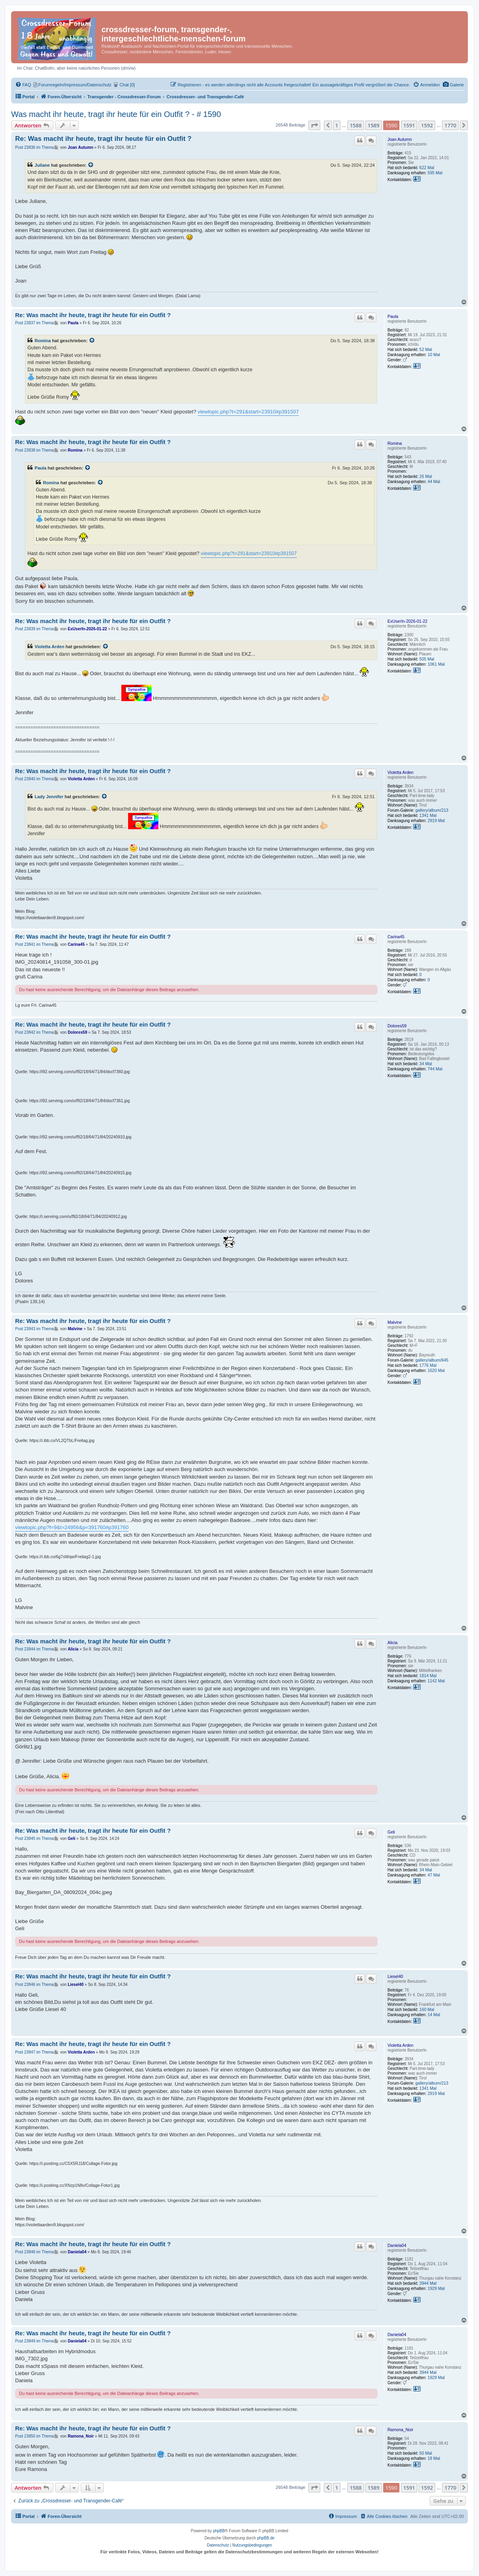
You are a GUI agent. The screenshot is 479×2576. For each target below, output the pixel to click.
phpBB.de (266, 2538)
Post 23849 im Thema (34, 2341)
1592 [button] (427, 125)
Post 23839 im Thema (34, 629)
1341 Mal (427, 815)
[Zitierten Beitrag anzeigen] (91, 165)
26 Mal (425, 476)
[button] (314, 125)
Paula (392, 316)
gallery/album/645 (431, 1360)
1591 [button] (409, 125)
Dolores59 (397, 1025)
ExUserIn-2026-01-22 (407, 621)
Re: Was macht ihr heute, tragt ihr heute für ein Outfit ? (103, 138)
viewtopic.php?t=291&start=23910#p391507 (248, 412)
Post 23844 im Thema (34, 1649)
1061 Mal (436, 664)
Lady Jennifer (49, 796)
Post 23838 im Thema (34, 450)
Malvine (394, 1322)
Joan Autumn (399, 139)
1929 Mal (436, 2288)
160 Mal (426, 2009)
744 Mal (435, 1068)
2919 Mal (436, 820)
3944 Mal (427, 2283)
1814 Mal (427, 1675)
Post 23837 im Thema (34, 323)
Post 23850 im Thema (34, 2436)
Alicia (392, 1642)
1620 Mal (436, 1370)
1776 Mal (427, 1365)
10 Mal (434, 354)
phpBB (219, 2531)
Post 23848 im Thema (34, 2252)
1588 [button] (356, 125)
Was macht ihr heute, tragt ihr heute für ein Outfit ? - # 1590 (116, 114)
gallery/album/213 (431, 810)
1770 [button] (450, 125)
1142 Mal (436, 1680)
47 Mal (434, 1875)
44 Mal (434, 481)
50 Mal (425, 2453)
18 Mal (434, 2458)
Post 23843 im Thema (34, 1329)
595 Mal (435, 172)
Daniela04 (396, 2245)
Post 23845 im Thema (34, 1838)
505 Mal (426, 659)
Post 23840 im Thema (34, 779)
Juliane (42, 165)
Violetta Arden (49, 646)
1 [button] (336, 125)
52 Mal (425, 349)
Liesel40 (395, 1976)
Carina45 (396, 936)
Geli (391, 1832)
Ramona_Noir (400, 2429)
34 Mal (425, 1063)
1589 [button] (374, 125)
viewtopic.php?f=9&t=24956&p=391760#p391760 (72, 1527)
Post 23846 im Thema (34, 1984)
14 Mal (434, 2014)
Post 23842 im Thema (34, 1032)
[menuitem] (453, 85)
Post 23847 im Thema (34, 2052)
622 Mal (426, 167)
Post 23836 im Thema (34, 147)
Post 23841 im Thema (34, 944)
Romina (43, 340)
